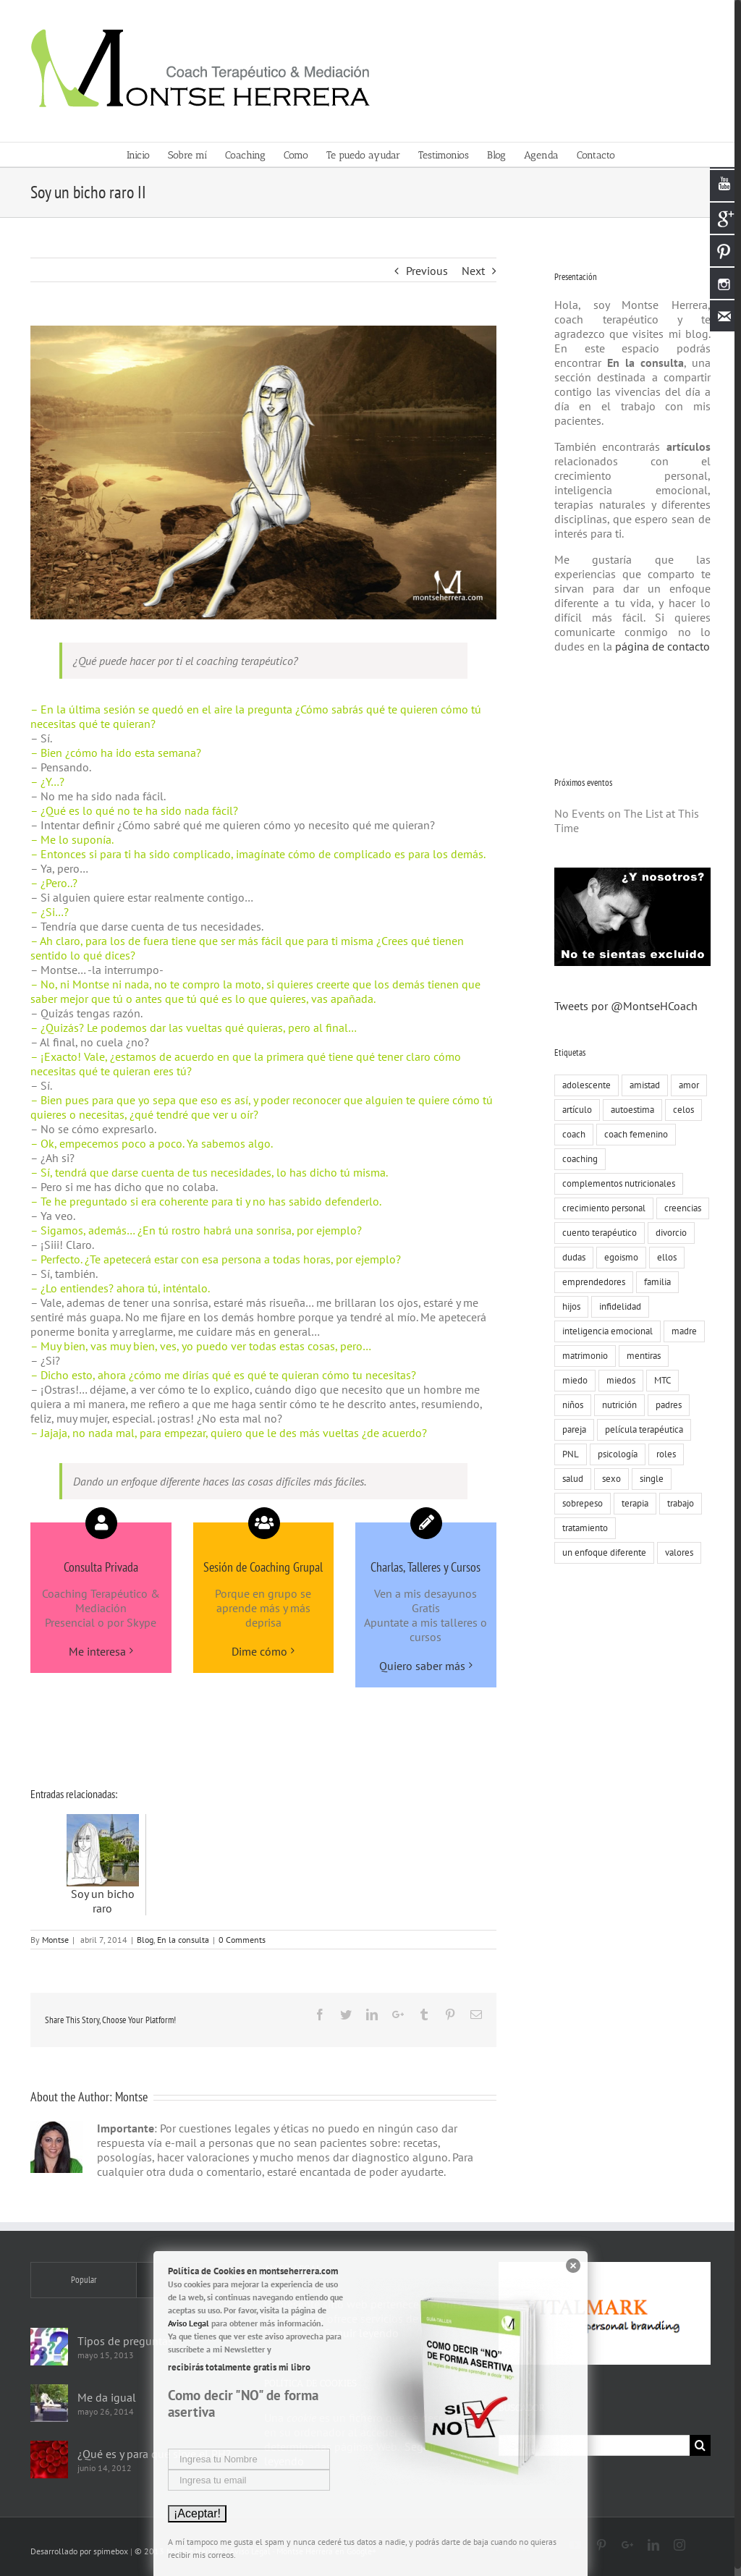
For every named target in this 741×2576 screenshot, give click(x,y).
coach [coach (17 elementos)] (570, 1134)
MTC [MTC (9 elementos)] (659, 1380)
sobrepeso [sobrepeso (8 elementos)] (579, 1503)
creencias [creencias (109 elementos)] (679, 1208)
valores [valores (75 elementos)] (675, 1552)
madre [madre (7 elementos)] (680, 1331)
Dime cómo (256, 1651)
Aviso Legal (188, 2323)
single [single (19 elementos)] (648, 1479)
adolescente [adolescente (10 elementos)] (583, 1085)
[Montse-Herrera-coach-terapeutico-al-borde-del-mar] (260, 472)
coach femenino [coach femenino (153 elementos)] (632, 1134)
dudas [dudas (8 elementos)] (570, 1257)
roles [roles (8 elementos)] (662, 1454)
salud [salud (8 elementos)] (569, 1479)
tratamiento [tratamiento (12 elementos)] (581, 1528)
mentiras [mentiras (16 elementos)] (640, 1356)
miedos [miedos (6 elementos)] (617, 1380)
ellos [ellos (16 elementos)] (663, 1257)
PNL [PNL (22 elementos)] (567, 1454)
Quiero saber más (419, 1665)
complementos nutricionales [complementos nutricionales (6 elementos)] (615, 1183)
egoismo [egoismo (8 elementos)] (618, 1257)
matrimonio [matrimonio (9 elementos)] (581, 1356)
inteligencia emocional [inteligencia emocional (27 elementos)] (604, 1331)
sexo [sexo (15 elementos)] (607, 1479)
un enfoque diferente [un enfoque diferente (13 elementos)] (601, 1552)
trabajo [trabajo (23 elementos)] (677, 1503)
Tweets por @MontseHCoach (622, 1006)
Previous (423, 270)
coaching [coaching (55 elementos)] (576, 1159)
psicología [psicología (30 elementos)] (614, 1454)
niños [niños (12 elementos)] (569, 1405)
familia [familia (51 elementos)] (653, 1282)
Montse (52, 1939)
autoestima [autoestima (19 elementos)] (629, 1109)
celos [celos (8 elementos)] (679, 1109)
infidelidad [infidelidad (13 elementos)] (617, 1306)
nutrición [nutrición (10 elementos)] (615, 1405)
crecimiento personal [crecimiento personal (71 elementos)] (600, 1208)
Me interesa (93, 1651)
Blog (142, 1939)
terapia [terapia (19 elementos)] (631, 1503)
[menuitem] (143, 154)
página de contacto (657, 646)
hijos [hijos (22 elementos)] (568, 1306)
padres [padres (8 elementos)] (665, 1405)
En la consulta (180, 1939)
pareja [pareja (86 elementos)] (571, 1429)
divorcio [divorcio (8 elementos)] (667, 1232)
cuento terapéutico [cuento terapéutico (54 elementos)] (596, 1232)
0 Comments (239, 1939)
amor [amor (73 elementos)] (685, 1085)
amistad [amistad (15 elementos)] (641, 1085)
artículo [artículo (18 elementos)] (573, 1109)
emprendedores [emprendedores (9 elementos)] (590, 1282)
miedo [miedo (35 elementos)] (571, 1380)
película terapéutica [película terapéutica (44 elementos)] (640, 1429)
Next (469, 270)
